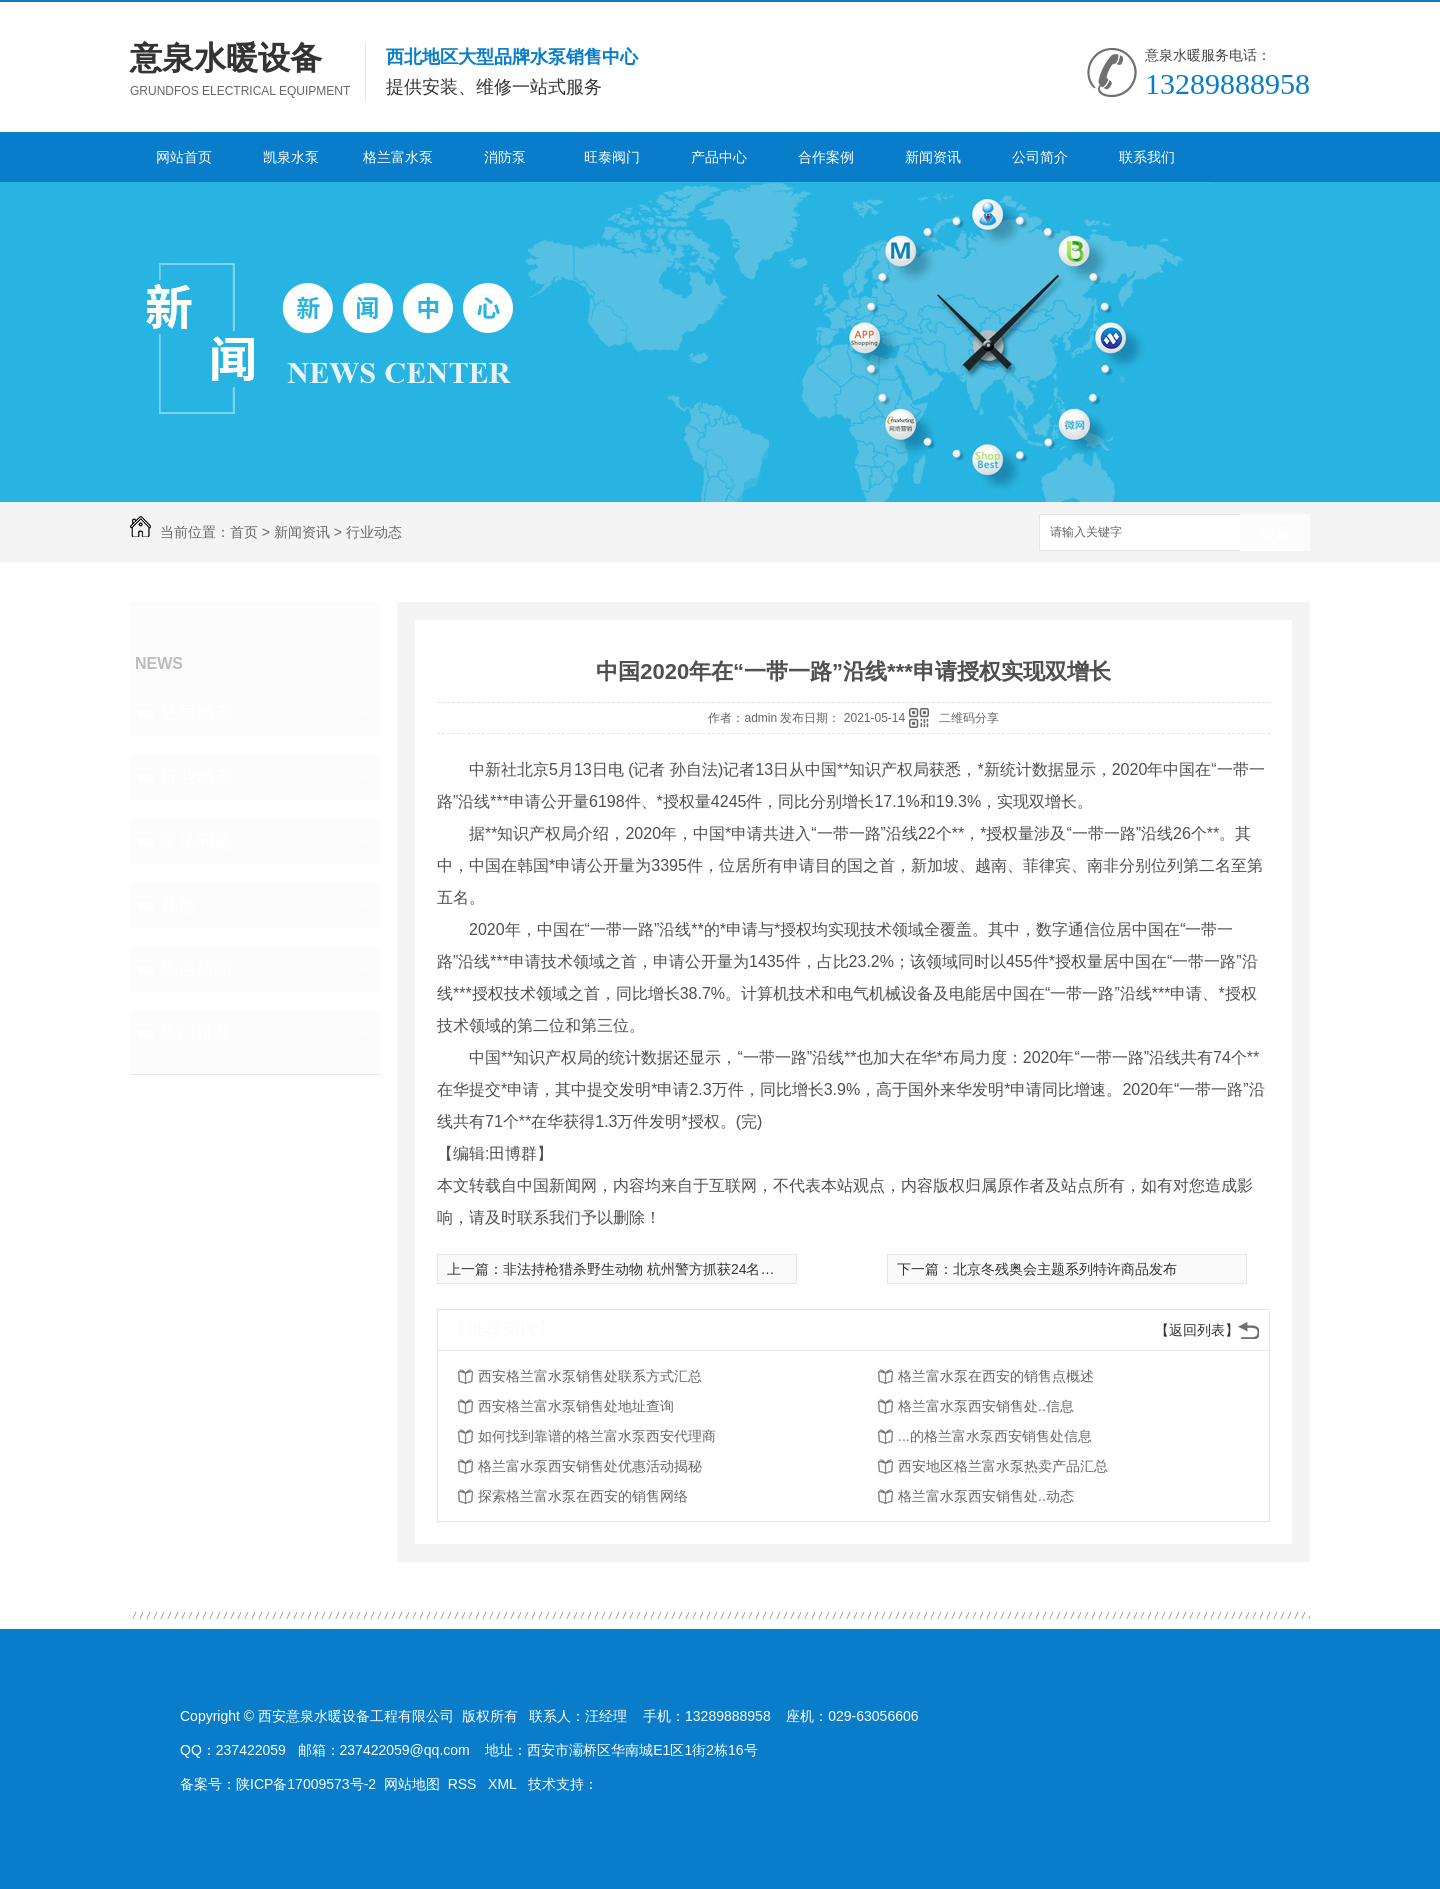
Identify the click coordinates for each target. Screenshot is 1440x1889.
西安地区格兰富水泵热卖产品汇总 (1003, 1466)
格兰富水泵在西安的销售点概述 (996, 1376)
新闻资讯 (933, 157)
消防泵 (505, 157)
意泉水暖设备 (226, 58)
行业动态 (374, 532)
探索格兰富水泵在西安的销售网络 (583, 1496)
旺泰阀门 (612, 157)
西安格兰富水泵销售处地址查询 (576, 1406)
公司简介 (1040, 157)
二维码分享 (969, 718)
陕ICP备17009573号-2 (306, 1784)
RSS (464, 1784)
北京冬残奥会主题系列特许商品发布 (1065, 1269)
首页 (244, 532)
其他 (178, 905)
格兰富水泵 (398, 157)
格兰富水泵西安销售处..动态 (986, 1496)
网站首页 (184, 157)
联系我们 (1147, 157)
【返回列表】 (1197, 1330)
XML (504, 1784)
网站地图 (412, 1784)
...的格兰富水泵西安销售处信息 (995, 1436)
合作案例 (826, 157)
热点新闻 (196, 969)
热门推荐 (196, 1033)
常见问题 (196, 841)
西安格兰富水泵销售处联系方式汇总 (590, 1376)
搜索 (1275, 533)
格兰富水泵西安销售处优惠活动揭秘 (590, 1466)
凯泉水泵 (291, 157)
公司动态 (196, 713)
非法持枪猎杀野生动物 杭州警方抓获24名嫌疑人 (652, 1269)
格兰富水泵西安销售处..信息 (986, 1406)
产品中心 (719, 157)
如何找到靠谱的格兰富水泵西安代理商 (597, 1436)
